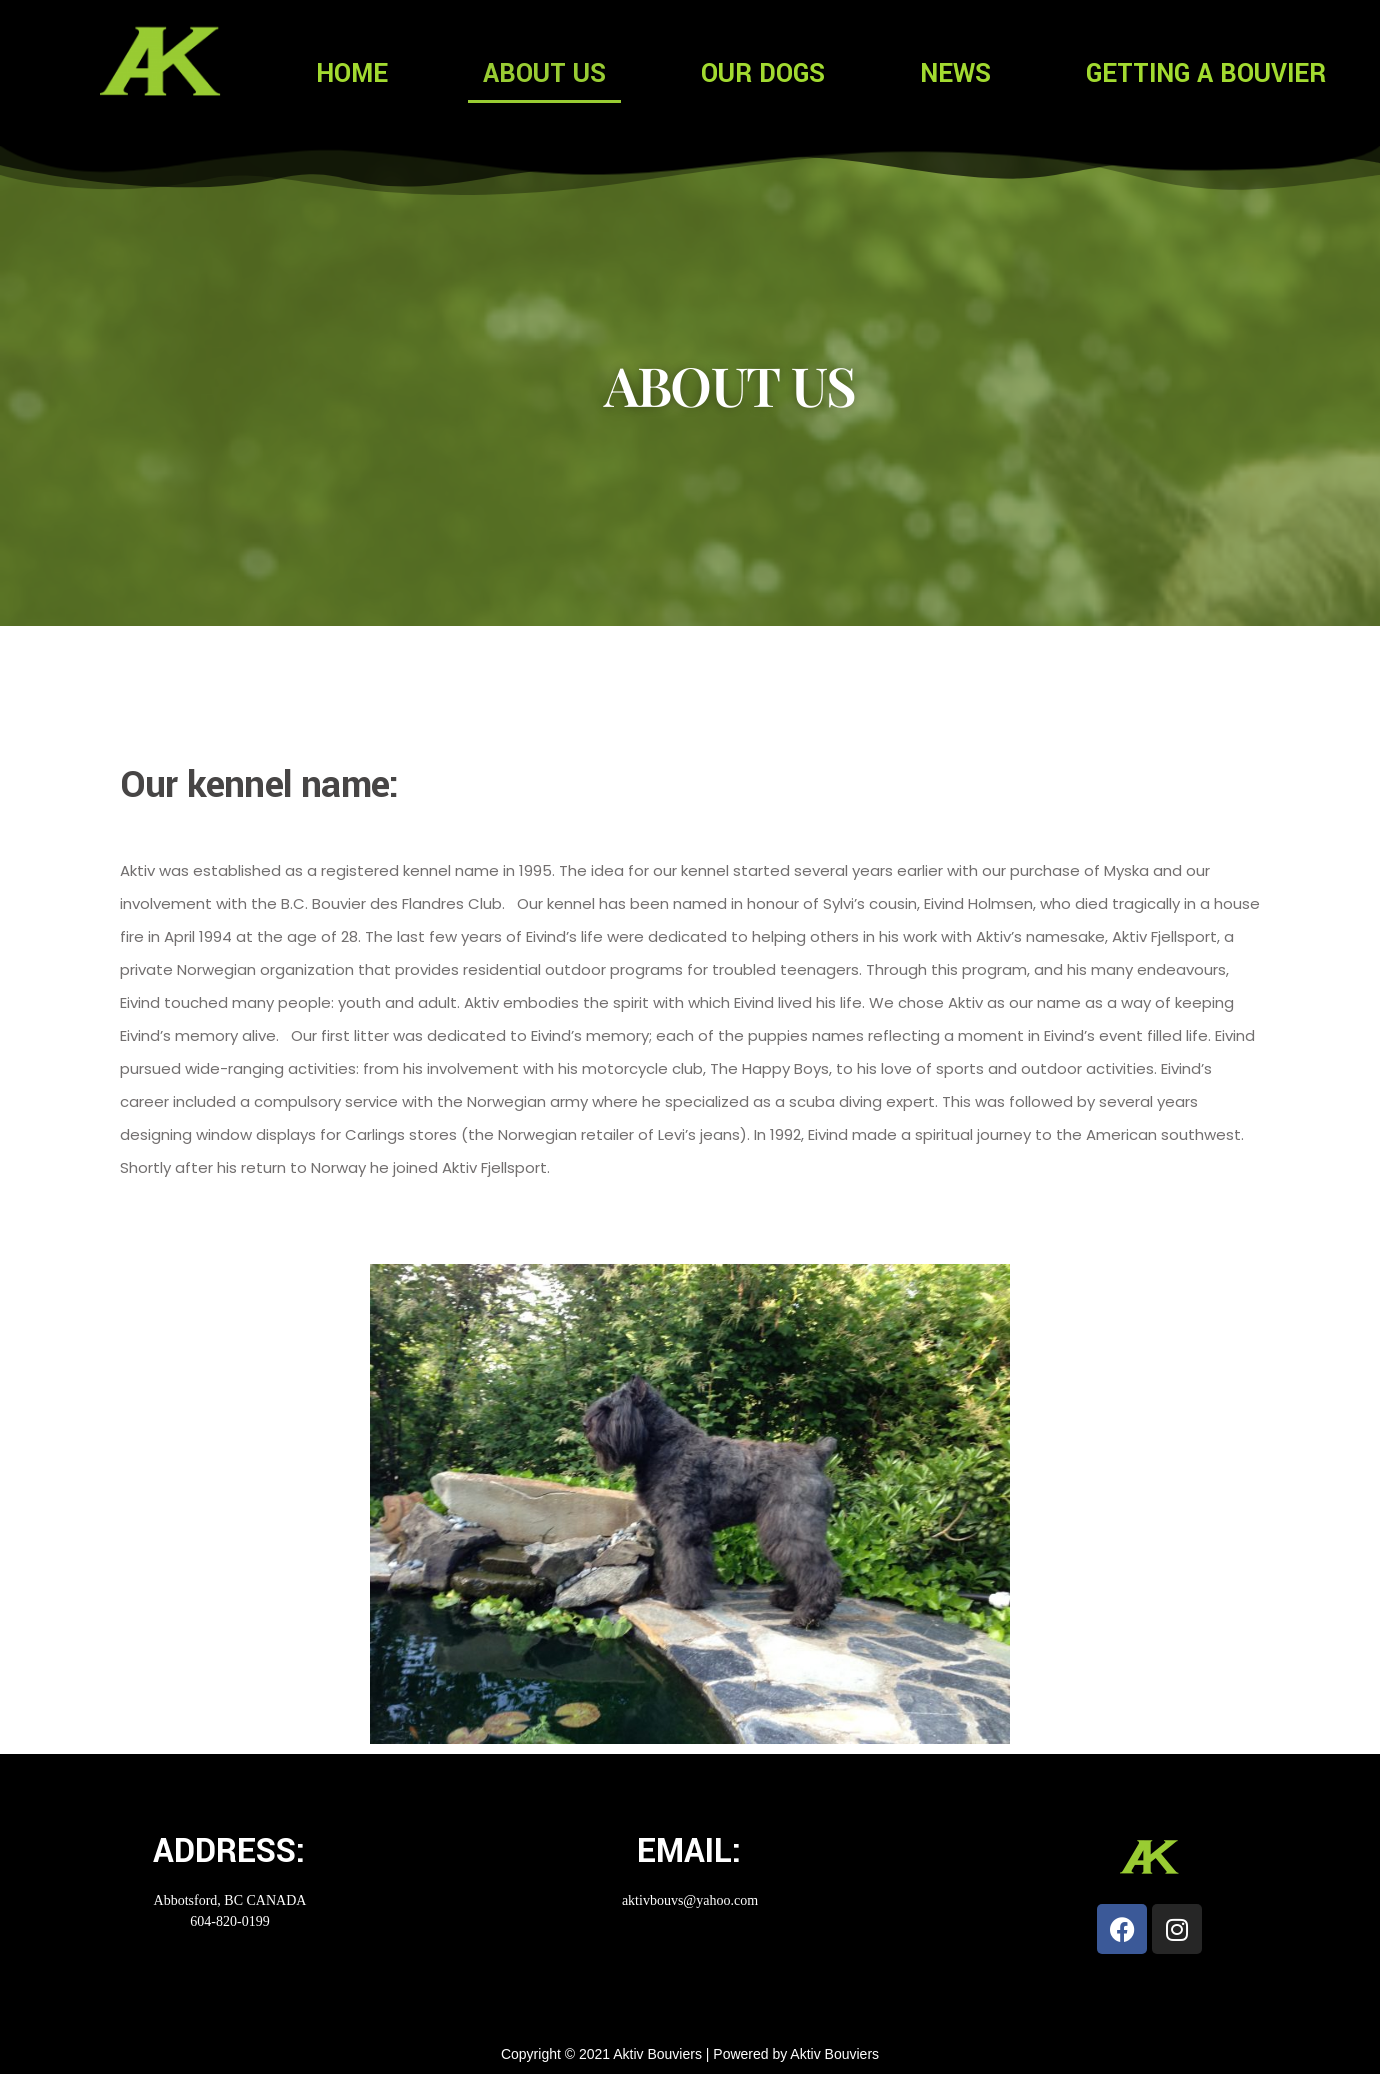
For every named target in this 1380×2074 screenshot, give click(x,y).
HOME (352, 74)
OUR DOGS (763, 74)
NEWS (955, 74)
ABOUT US (544, 74)
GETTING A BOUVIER (1206, 74)
